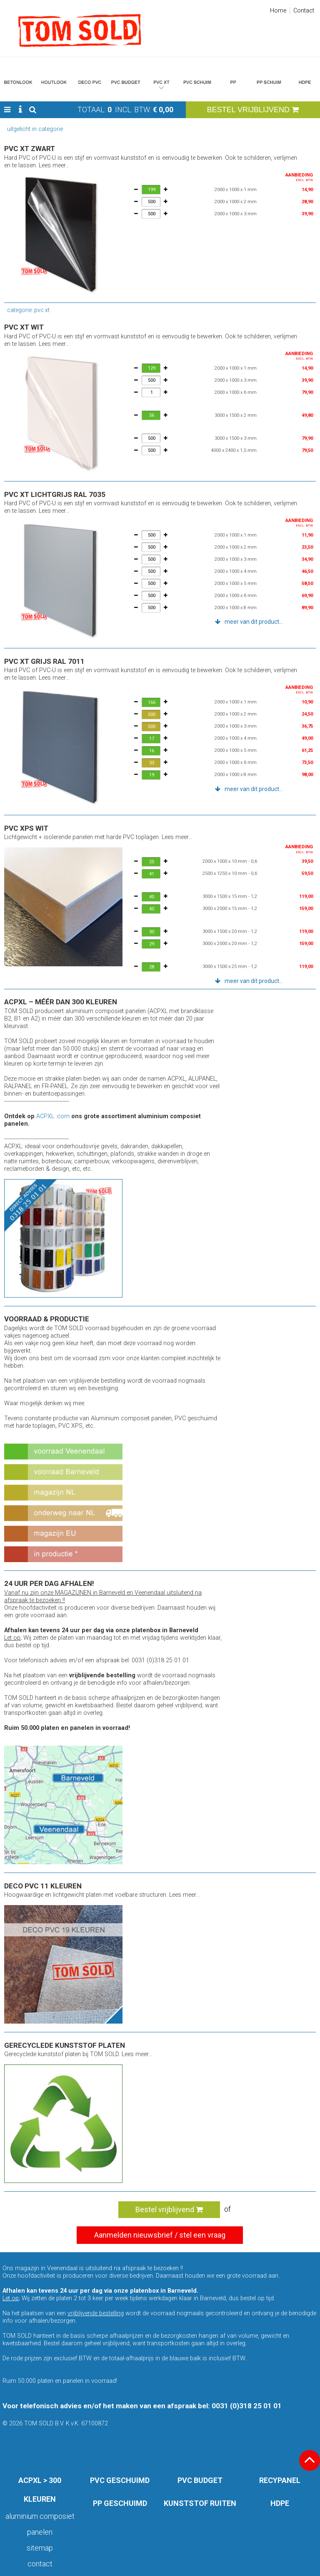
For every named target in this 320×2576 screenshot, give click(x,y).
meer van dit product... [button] (254, 621)
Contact (303, 10)
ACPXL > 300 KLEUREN (39, 2489)
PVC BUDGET (200, 2480)
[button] (7, 109)
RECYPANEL (279, 2480)
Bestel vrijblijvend (169, 2209)
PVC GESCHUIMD (120, 2480)
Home (278, 10)
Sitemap (40, 2547)
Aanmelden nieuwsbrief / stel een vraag (159, 2235)
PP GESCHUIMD (120, 2503)
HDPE (279, 2503)
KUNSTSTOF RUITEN (200, 2503)
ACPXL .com (53, 1116)
